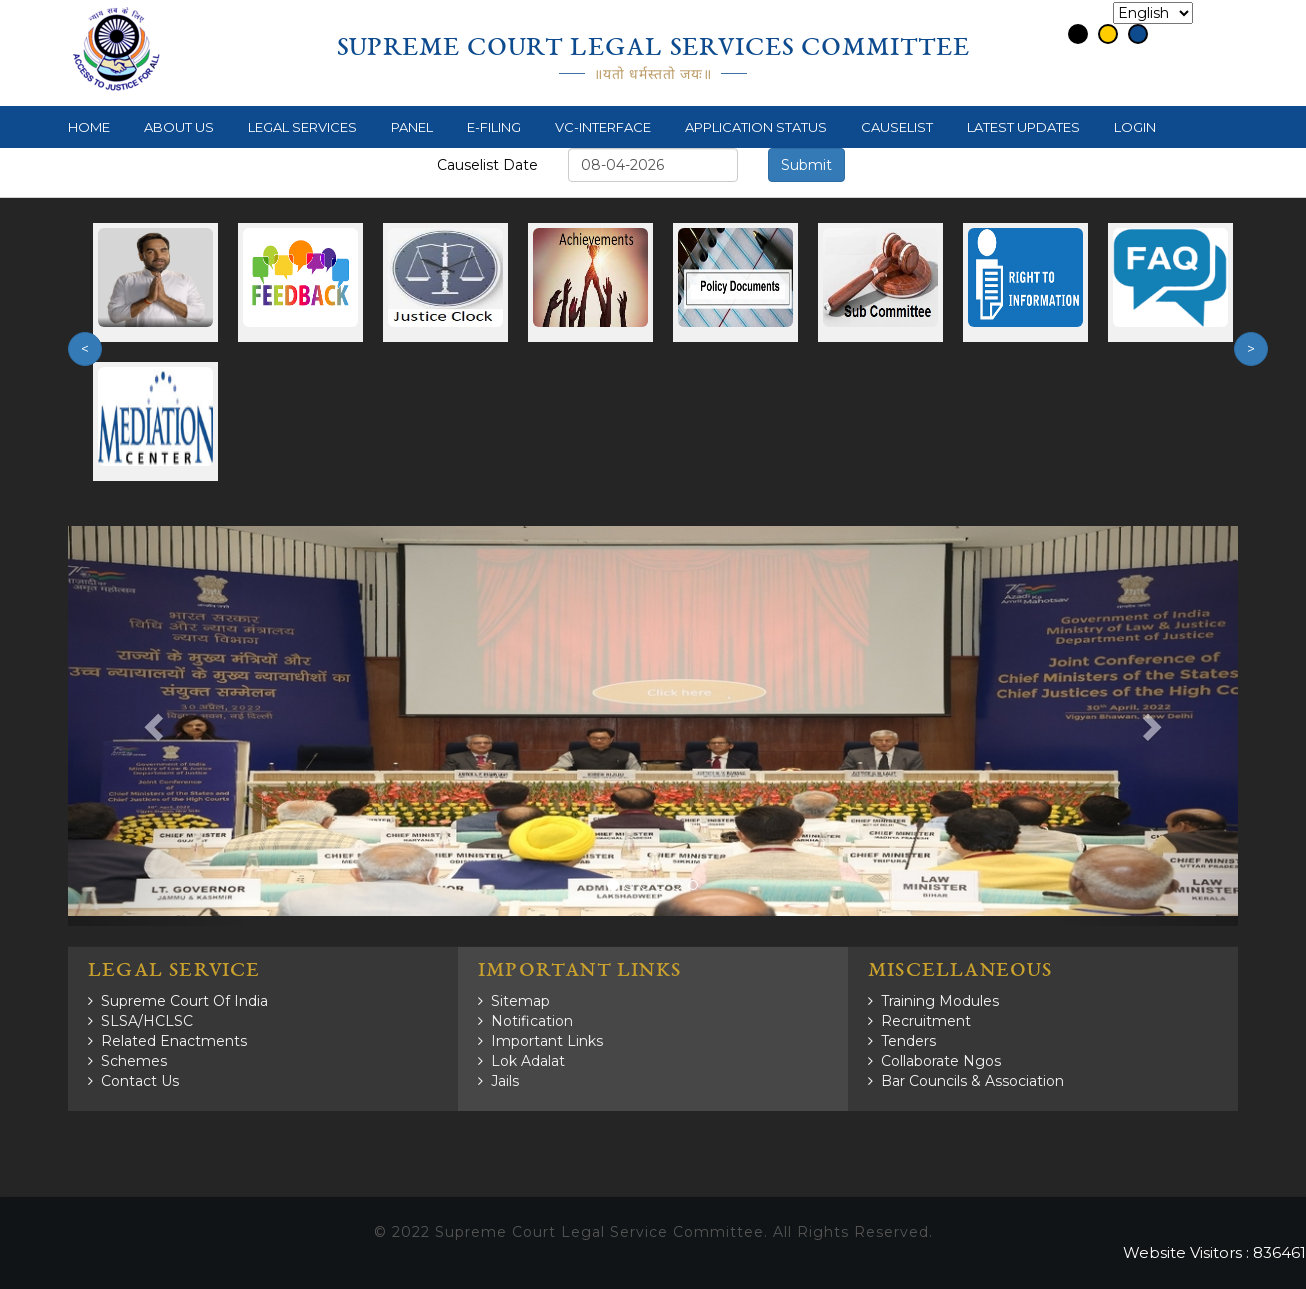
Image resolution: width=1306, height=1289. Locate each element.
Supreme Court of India (184, 1001)
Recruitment (926, 1021)
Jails (505, 1081)
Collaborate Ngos (941, 1061)
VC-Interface (603, 127)
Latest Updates (1023, 127)
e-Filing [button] (494, 127)
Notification (532, 1021)
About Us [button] (179, 127)
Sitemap (520, 1001)
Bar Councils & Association (972, 1081)
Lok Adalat (528, 1061)
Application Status (756, 127)
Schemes (134, 1061)
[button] (156, 726)
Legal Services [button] (302, 127)
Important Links (547, 1041)
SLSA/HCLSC (147, 1021)
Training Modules (940, 1001)
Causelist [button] (897, 127)
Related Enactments (174, 1041)
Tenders (908, 1041)
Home (89, 127)
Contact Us (140, 1081)
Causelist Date (487, 165)
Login (1135, 127)
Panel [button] (412, 127)
